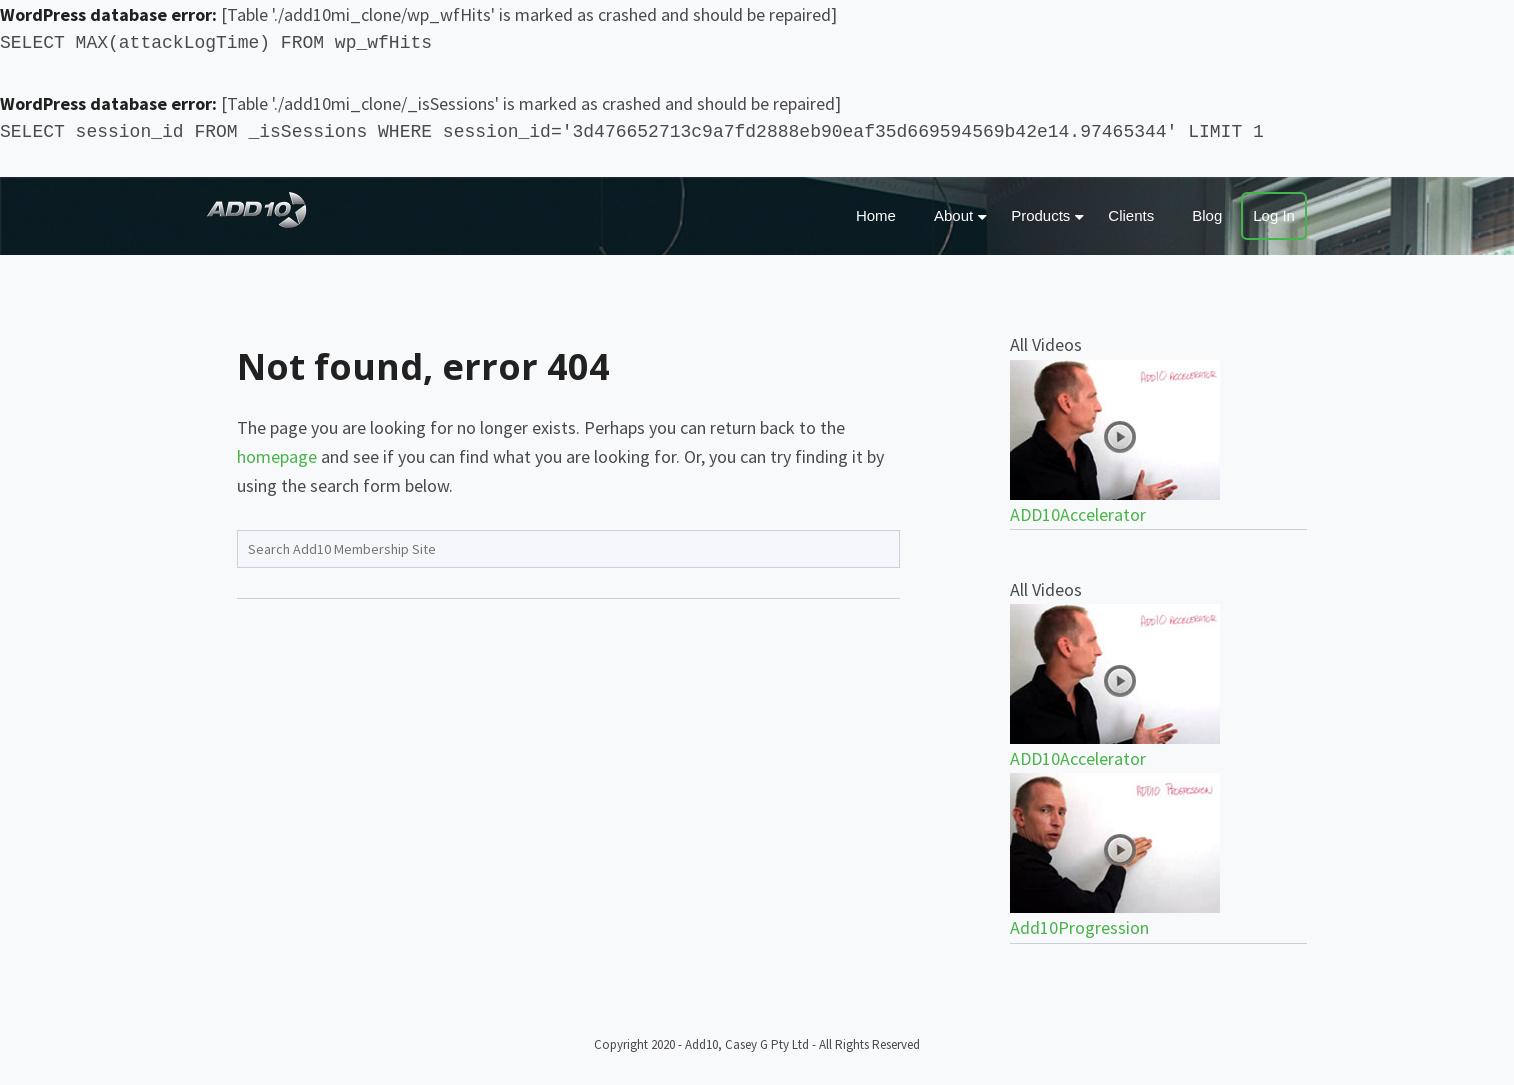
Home (876, 215)
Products (1040, 215)
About (953, 215)
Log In (1274, 215)
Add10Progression (1079, 927)
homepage (277, 456)
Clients (1131, 215)
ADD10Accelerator (1078, 514)
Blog (1207, 215)
